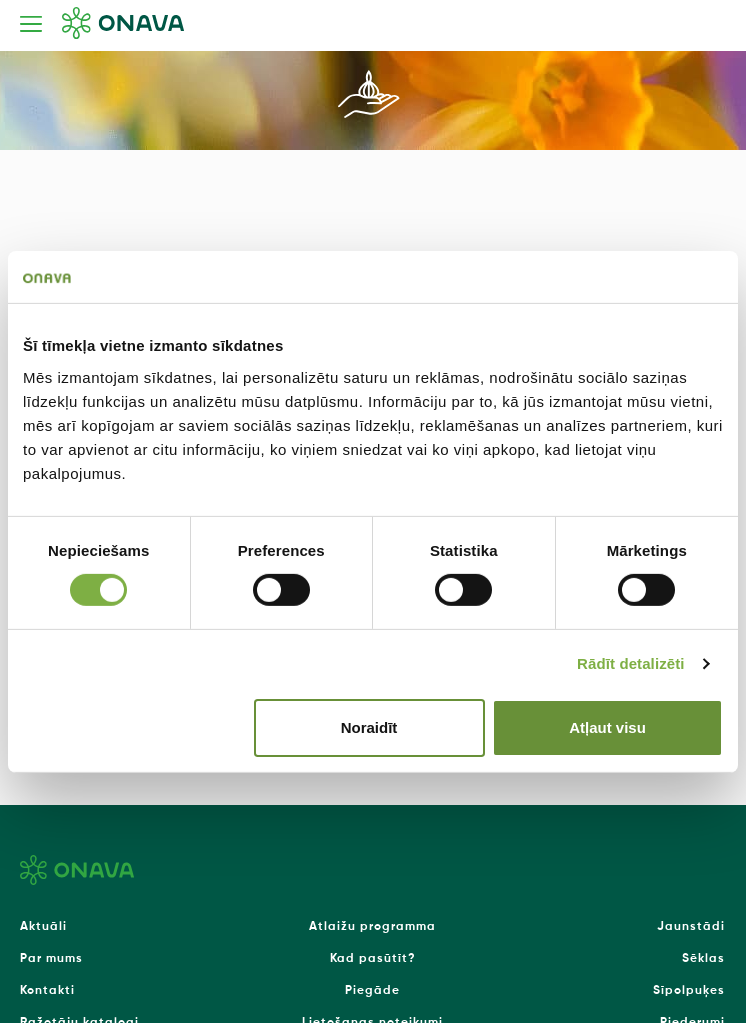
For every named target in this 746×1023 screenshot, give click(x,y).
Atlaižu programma (372, 927)
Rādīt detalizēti (630, 663)
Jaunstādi (691, 927)
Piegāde (372, 991)
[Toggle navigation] (31, 24)
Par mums (51, 959)
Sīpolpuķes (689, 991)
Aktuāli (43, 927)
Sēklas (703, 959)
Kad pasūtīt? (373, 959)
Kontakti (47, 991)
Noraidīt (369, 727)
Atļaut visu (607, 727)
